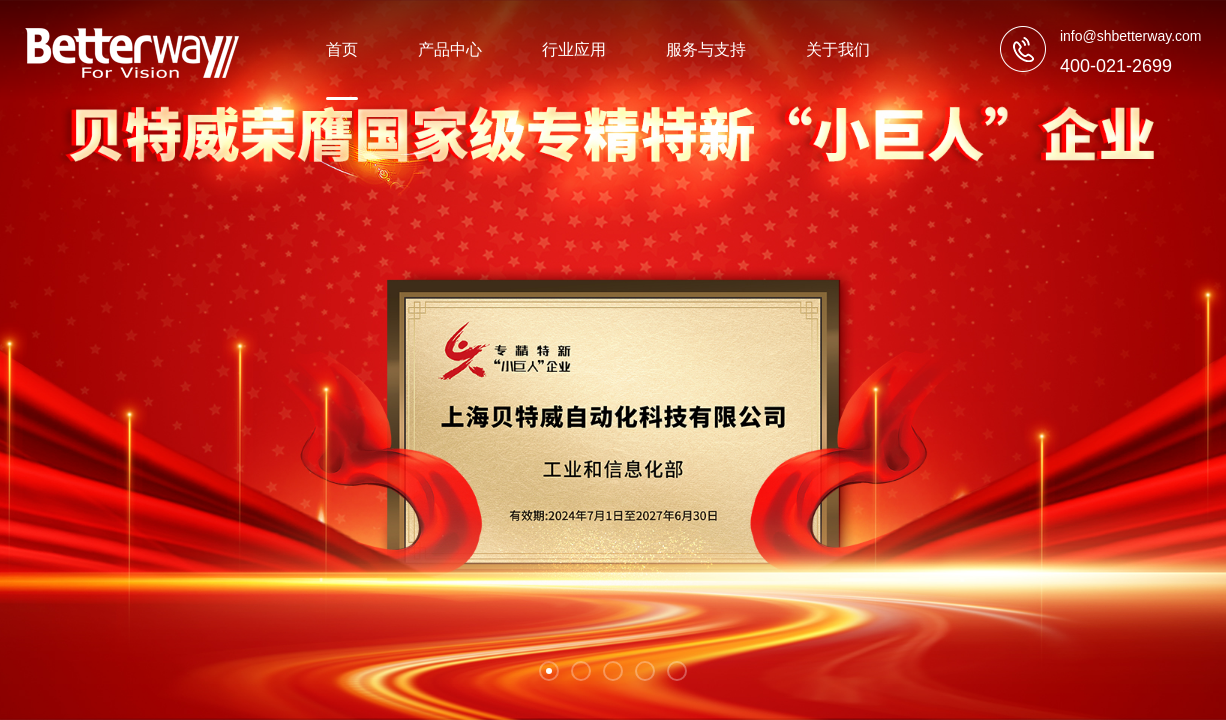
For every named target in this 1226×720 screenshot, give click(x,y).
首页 (342, 49)
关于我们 (838, 49)
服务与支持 (706, 49)
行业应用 (574, 49)
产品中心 (450, 49)
